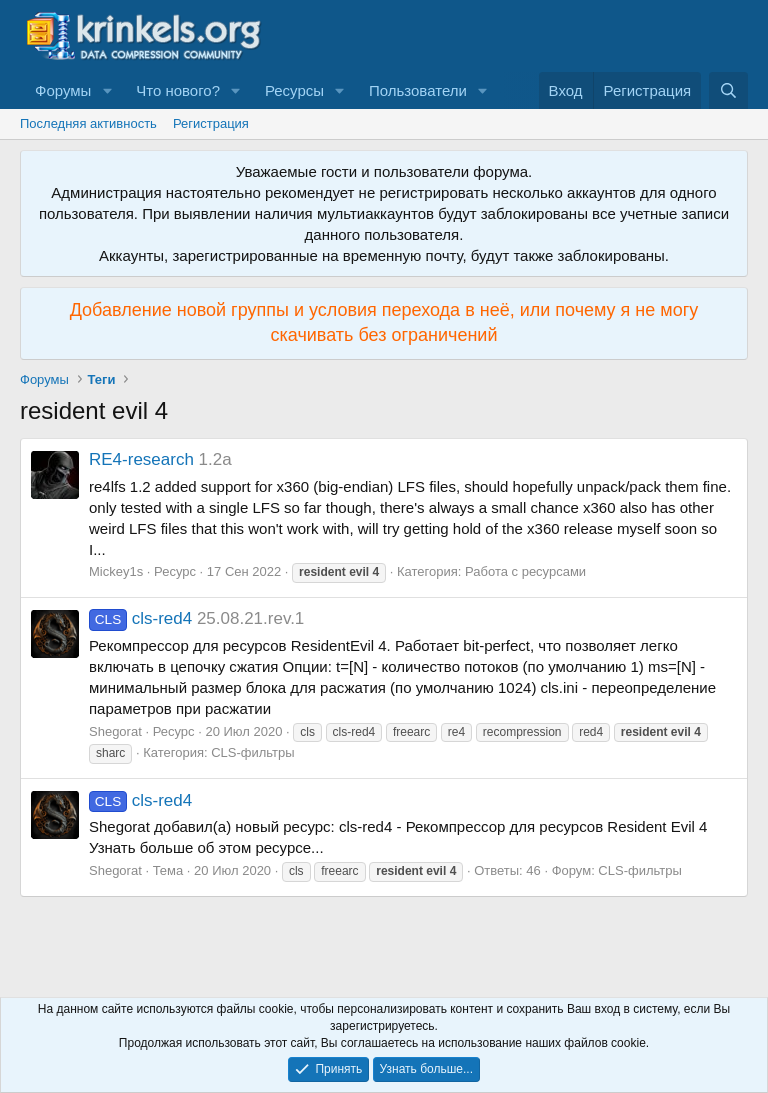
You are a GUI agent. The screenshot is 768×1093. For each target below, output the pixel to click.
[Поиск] (728, 90)
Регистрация (211, 123)
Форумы (63, 90)
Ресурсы (294, 90)
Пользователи (418, 90)
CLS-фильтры (252, 752)
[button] (107, 90)
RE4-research (141, 459)
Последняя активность (88, 123)
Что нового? (178, 90)
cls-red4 (140, 618)
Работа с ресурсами (525, 571)
